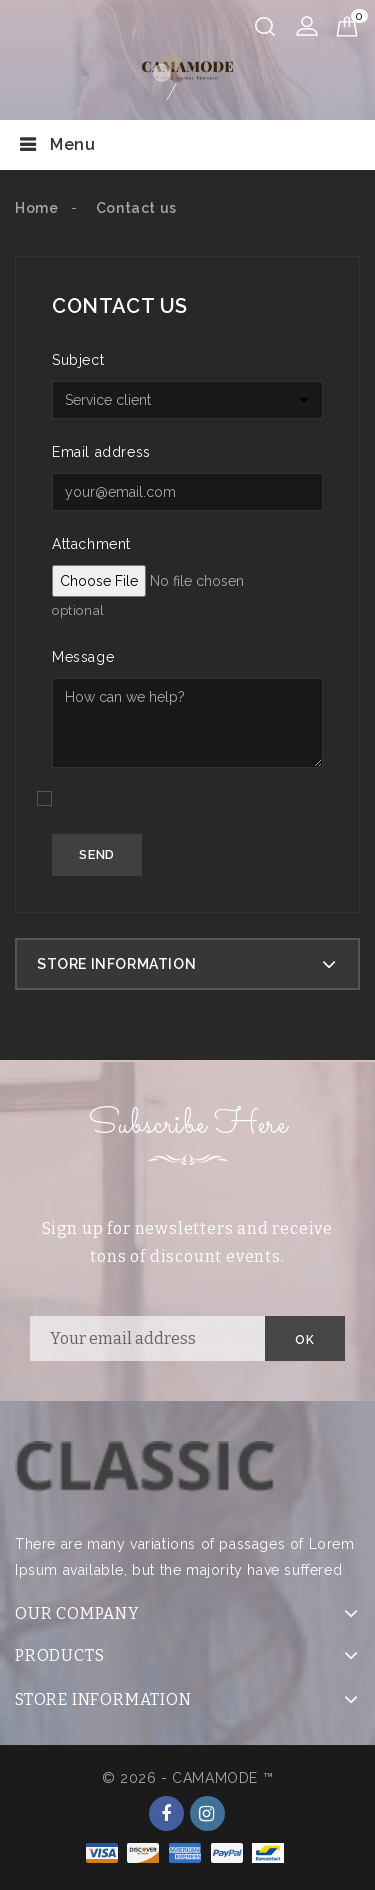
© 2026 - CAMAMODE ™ (187, 1778)
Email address (101, 452)
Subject (78, 360)
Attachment (91, 544)
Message (83, 657)
